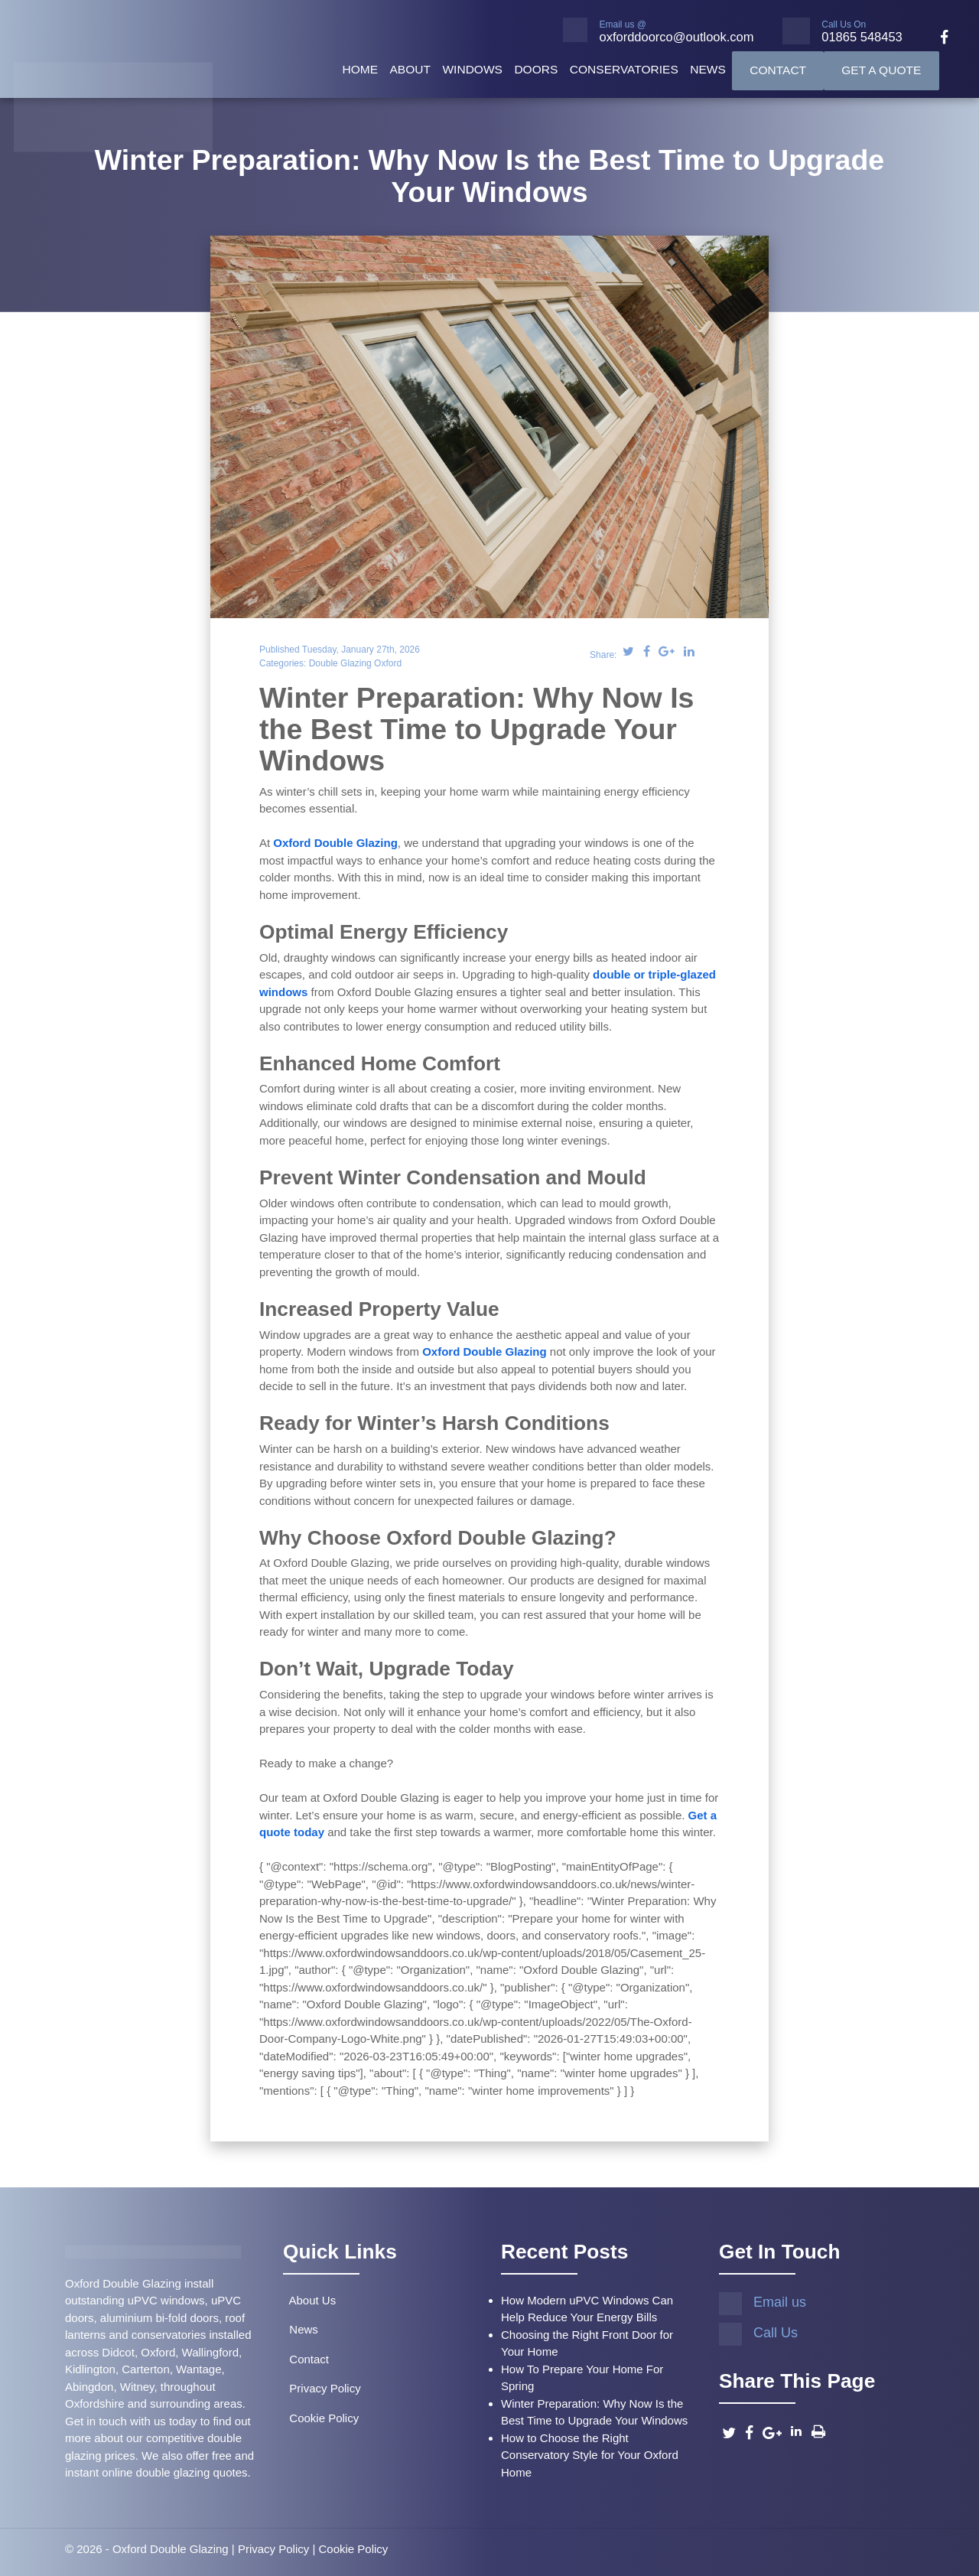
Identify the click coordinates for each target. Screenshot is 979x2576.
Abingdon (89, 2386)
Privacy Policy (322, 2388)
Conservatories (624, 69)
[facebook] (938, 38)
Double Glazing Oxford (355, 663)
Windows (472, 69)
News (708, 69)
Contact (778, 70)
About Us (309, 2300)
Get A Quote (881, 70)
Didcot (118, 2352)
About (410, 69)
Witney (137, 2386)
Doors (536, 69)
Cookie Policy (321, 2418)
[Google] (772, 2433)
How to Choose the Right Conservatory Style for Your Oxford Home (589, 2455)
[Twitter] (729, 2433)
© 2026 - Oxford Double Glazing (147, 2548)
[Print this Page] (818, 2431)
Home (360, 69)
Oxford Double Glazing (335, 842)
